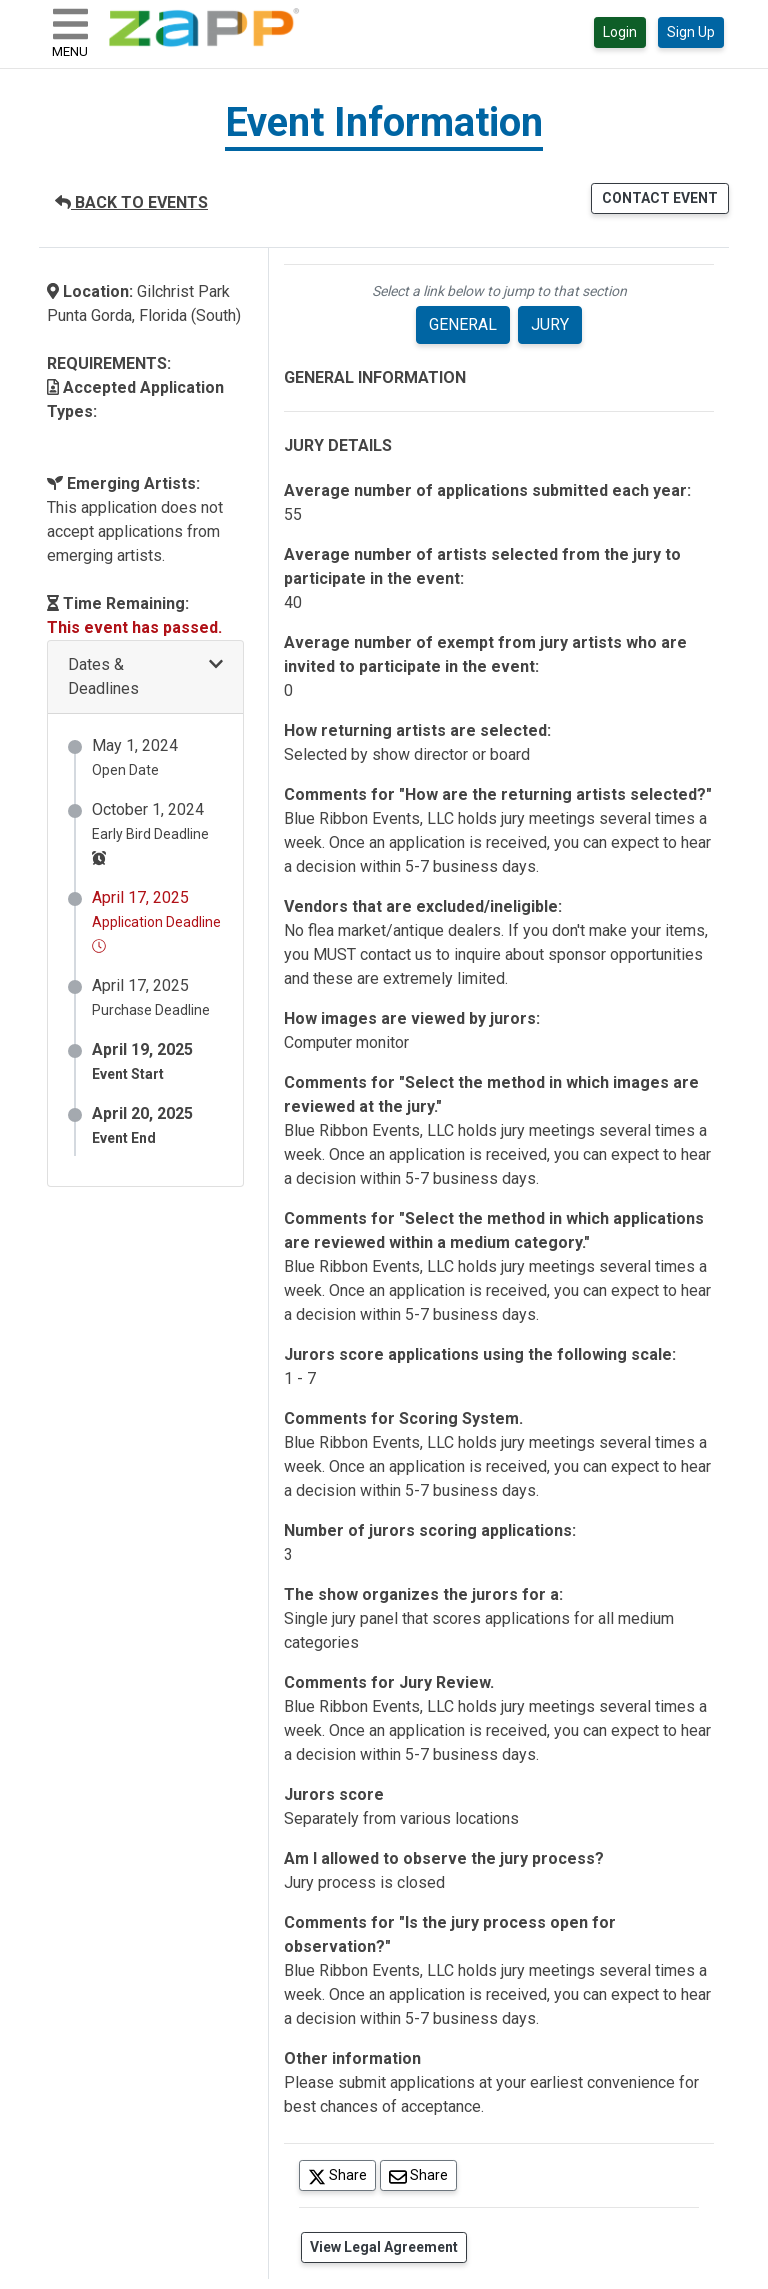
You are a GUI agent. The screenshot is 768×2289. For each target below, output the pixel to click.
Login (620, 32)
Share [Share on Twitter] (342, 2174)
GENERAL (463, 324)
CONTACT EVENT (660, 198)
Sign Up (691, 32)
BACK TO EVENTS (131, 202)
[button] (145, 677)
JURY (550, 324)
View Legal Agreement (384, 2247)
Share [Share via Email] (423, 2174)
